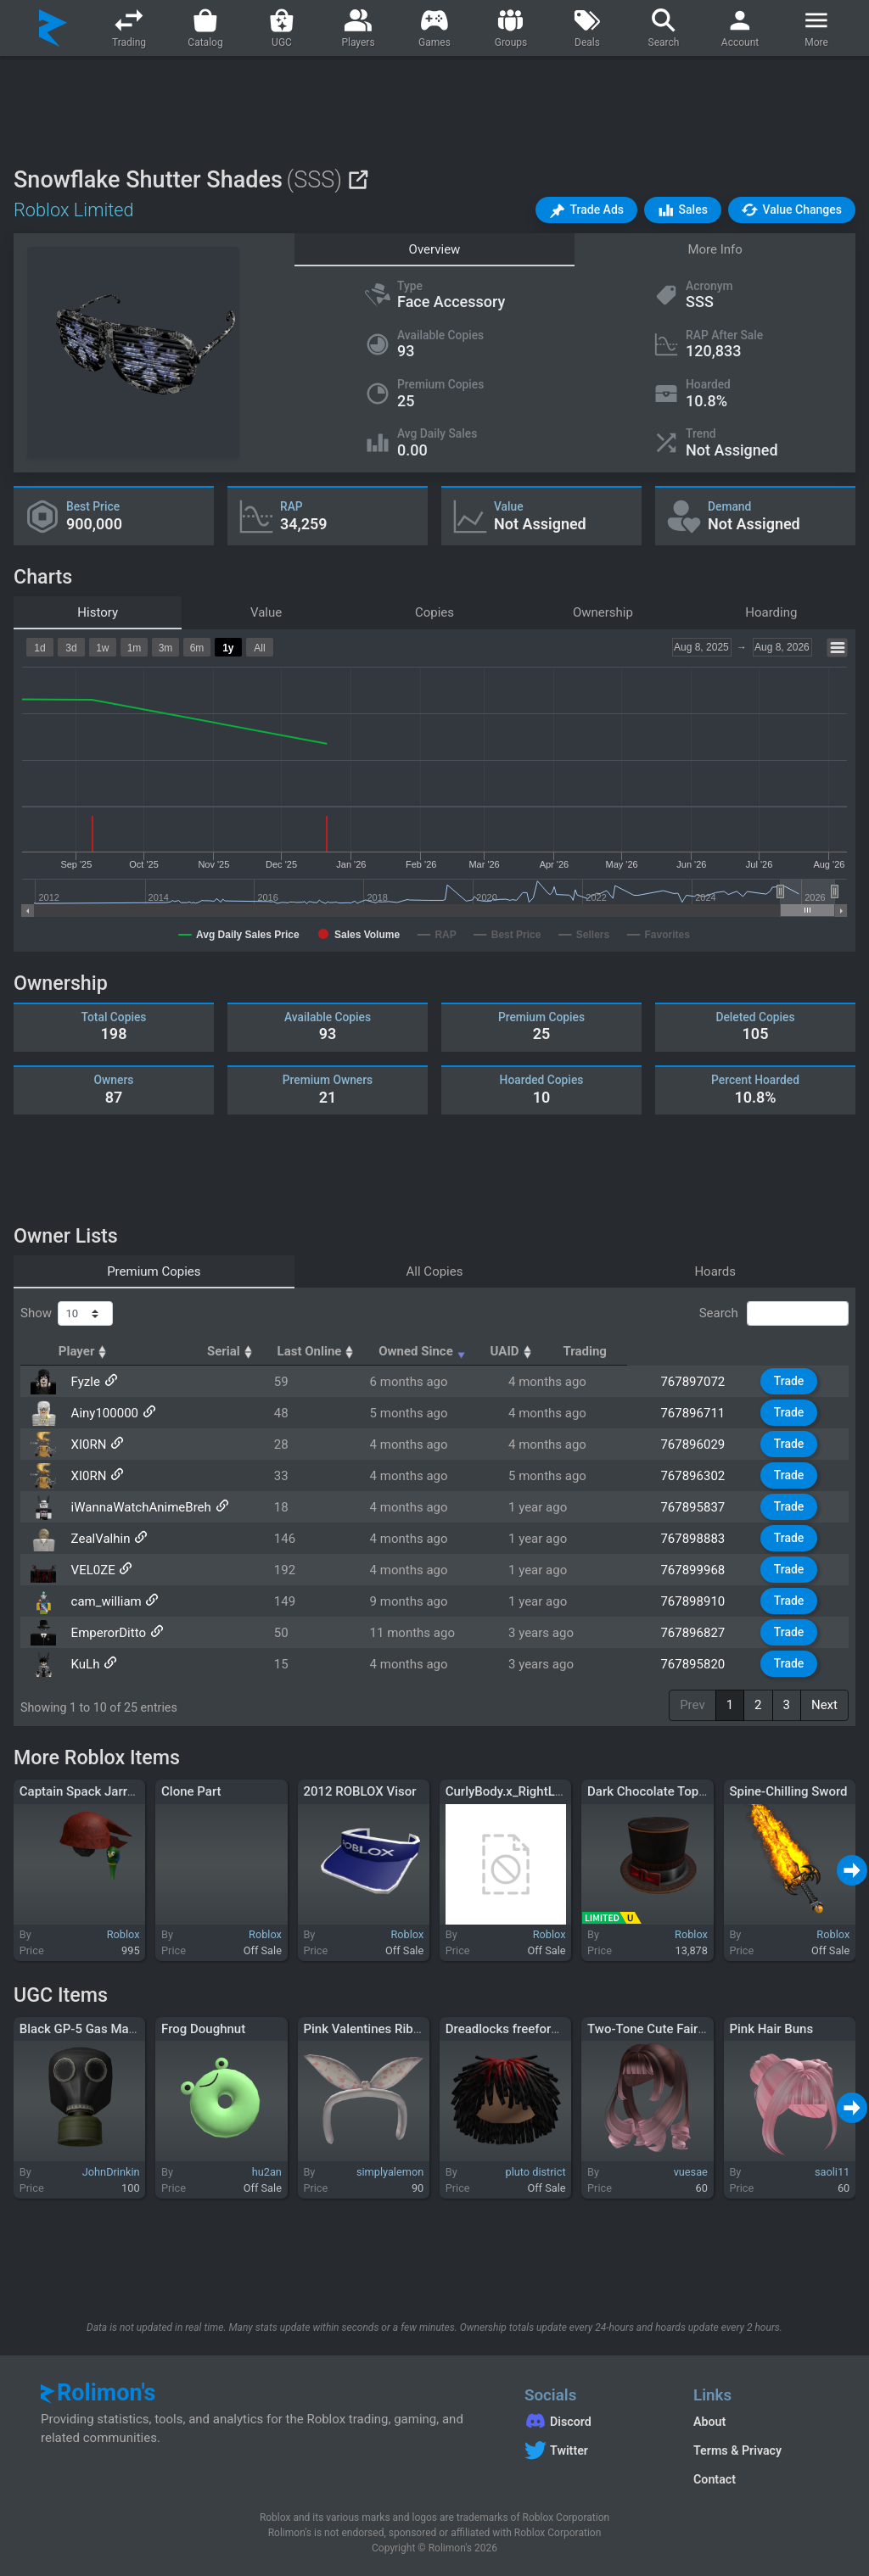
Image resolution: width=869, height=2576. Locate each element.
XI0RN (87, 1444)
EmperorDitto (107, 1632)
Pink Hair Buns (771, 2029)
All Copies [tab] (434, 1271)
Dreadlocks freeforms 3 (513, 2029)
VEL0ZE (92, 1570)
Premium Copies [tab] (153, 1271)
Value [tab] (266, 612)
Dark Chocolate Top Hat (654, 1791)
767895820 (698, 1664)
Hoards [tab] (715, 1271)
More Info (714, 249)
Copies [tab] (434, 612)
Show (66, 1314)
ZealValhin (99, 1538)
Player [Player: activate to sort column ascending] (96, 1351)
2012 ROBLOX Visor (359, 1791)
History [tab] (97, 612)
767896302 (698, 1476)
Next (824, 1705)
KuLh (84, 1664)
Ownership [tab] (603, 612)
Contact (714, 2479)
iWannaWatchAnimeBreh (140, 1507)
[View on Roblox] (357, 179)
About (709, 2421)
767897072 (698, 1381)
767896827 (698, 1632)
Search (774, 1314)
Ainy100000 (103, 1413)
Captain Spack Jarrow (82, 1791)
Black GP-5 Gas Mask (81, 2029)
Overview (435, 249)
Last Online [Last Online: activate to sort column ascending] (423, 1351)
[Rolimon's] (53, 28)
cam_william (105, 1601)
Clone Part (191, 1791)
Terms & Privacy (737, 2450)
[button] (586, 210)
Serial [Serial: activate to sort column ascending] (314, 1351)
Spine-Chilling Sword (788, 1791)
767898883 (698, 1538)
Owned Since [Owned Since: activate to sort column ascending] (563, 1351)
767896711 (698, 1413)
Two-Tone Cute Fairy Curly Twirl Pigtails (700, 2029)
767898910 (698, 1601)
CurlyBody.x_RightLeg (507, 1791)
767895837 (698, 1507)
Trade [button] (791, 1381)
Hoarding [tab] (771, 612)
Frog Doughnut (203, 2029)
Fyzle (84, 1381)
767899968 (698, 1570)
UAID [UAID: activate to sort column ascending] (687, 1351)
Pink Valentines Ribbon (368, 2029)
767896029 (698, 1444)
